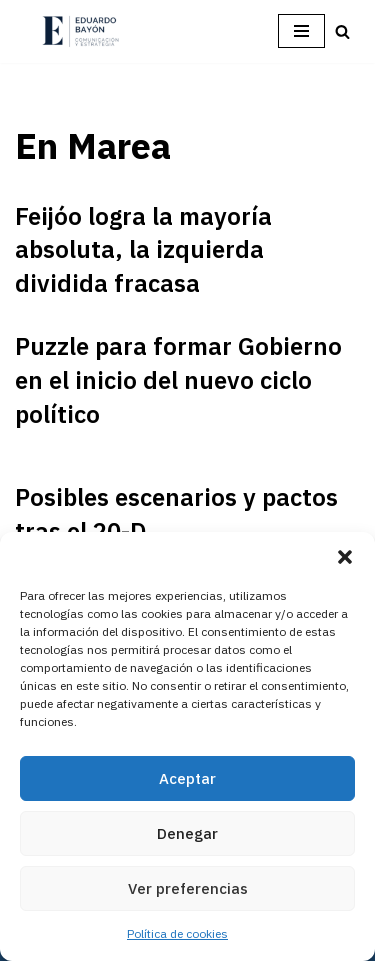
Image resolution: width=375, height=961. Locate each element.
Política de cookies (177, 933)
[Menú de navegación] (301, 31)
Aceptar (187, 778)
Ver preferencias (188, 888)
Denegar (187, 833)
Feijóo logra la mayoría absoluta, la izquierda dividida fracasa (143, 249)
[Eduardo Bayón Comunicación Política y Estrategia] (80, 31)
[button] (345, 557)
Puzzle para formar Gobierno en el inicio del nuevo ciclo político (178, 379)
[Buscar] (342, 31)
